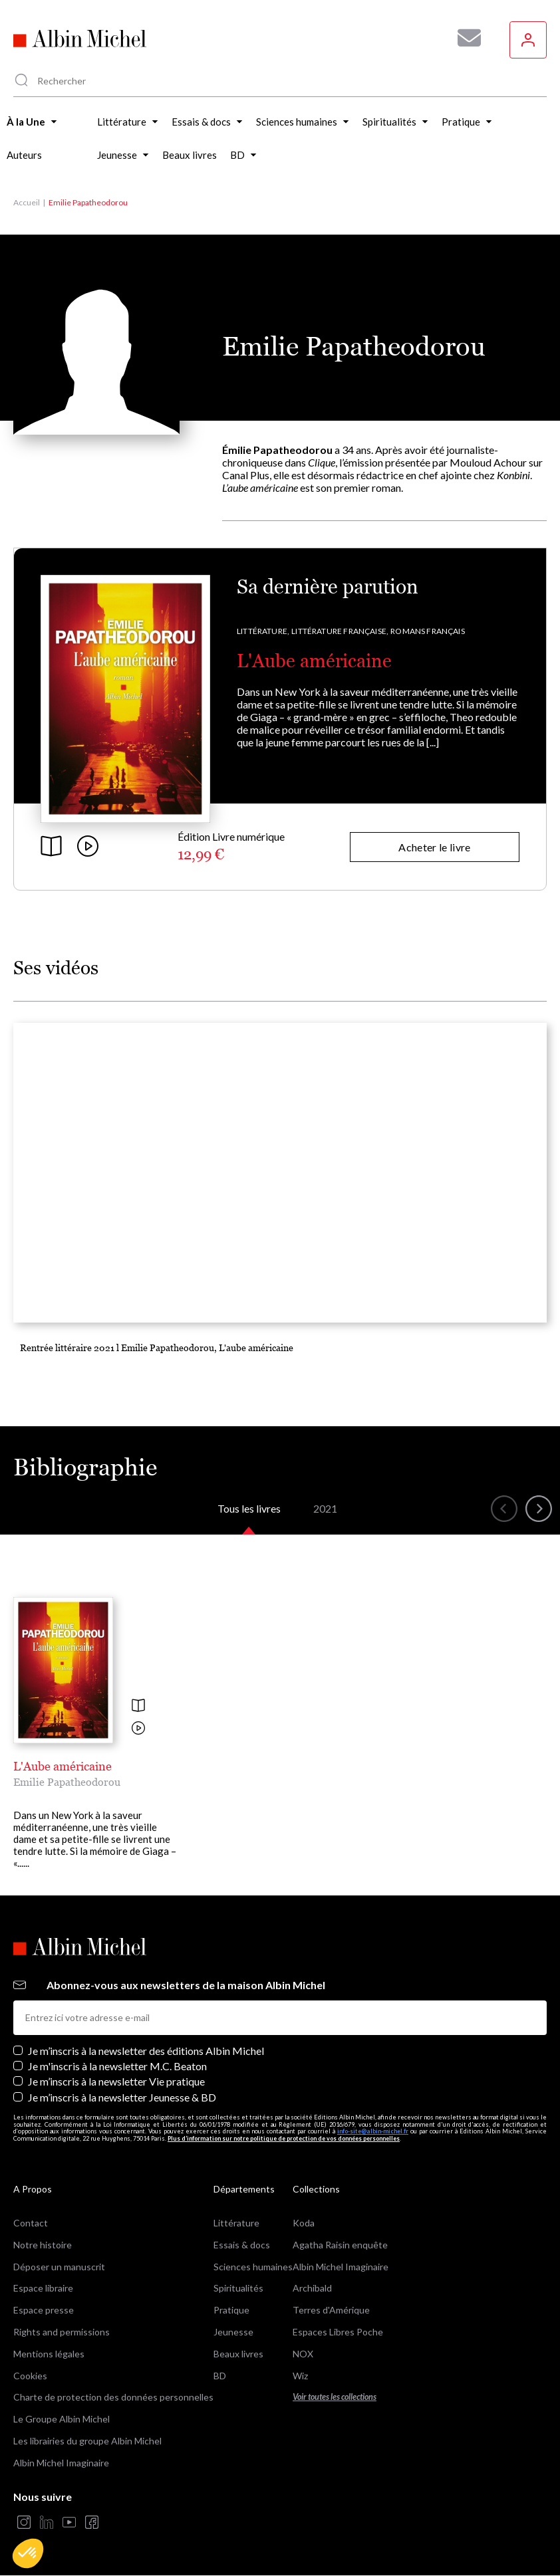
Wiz (300, 2375)
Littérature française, (339, 631)
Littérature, (263, 631)
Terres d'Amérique (331, 2309)
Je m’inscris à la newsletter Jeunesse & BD (122, 2097)
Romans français (427, 631)
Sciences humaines (253, 2266)
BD (219, 2375)
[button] (28, 2553)
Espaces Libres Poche (338, 2331)
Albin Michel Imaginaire (61, 2462)
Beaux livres (238, 2353)
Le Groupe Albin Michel (61, 2418)
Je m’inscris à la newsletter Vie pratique (116, 2081)
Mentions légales (48, 2353)
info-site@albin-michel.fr (372, 2131)
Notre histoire (42, 2244)
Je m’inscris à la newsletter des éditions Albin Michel (146, 2050)
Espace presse (43, 2309)
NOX (303, 2353)
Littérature (236, 2222)
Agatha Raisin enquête (340, 2244)
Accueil (26, 202)
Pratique (231, 2309)
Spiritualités (238, 2288)
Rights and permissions (61, 2331)
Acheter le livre (434, 847)
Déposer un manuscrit (59, 2266)
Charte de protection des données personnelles (113, 2397)
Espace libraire (43, 2288)
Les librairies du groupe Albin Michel (87, 2440)
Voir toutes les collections (334, 2397)
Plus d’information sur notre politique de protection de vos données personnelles (284, 2138)
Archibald (312, 2288)
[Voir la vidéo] (138, 1729)
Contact (30, 2222)
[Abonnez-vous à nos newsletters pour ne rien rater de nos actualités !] (464, 38)
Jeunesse (233, 2331)
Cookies (30, 2375)
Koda (304, 2222)
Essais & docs (241, 2244)
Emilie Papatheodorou (66, 1782)
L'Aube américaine (314, 660)
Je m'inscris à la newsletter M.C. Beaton (117, 2066)
